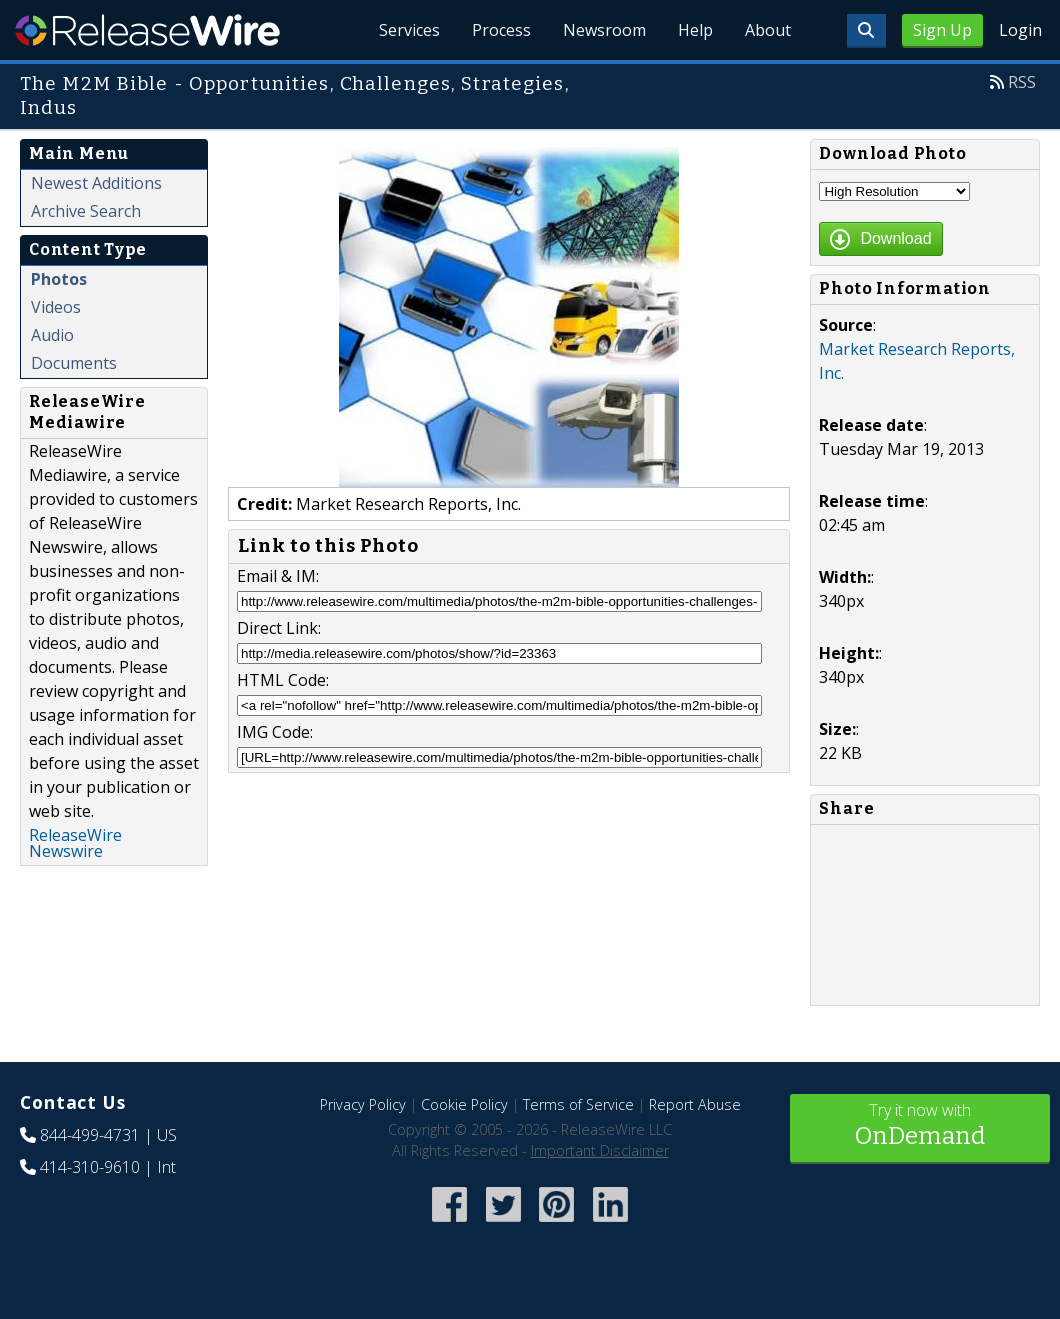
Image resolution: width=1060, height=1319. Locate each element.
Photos (59, 279)
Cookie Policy (464, 1104)
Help (695, 30)
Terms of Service (578, 1104)
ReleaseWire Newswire (75, 843)
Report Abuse (695, 1104)
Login (1020, 30)
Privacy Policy (363, 1104)
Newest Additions (96, 183)
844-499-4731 (90, 1135)
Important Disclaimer (600, 1150)
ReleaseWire (147, 30)
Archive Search (86, 211)
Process (501, 30)
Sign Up (942, 30)
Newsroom (604, 30)
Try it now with (920, 1126)
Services (409, 30)
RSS (1022, 82)
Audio (52, 335)
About (768, 30)
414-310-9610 (90, 1167)
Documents (74, 363)
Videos (56, 307)
